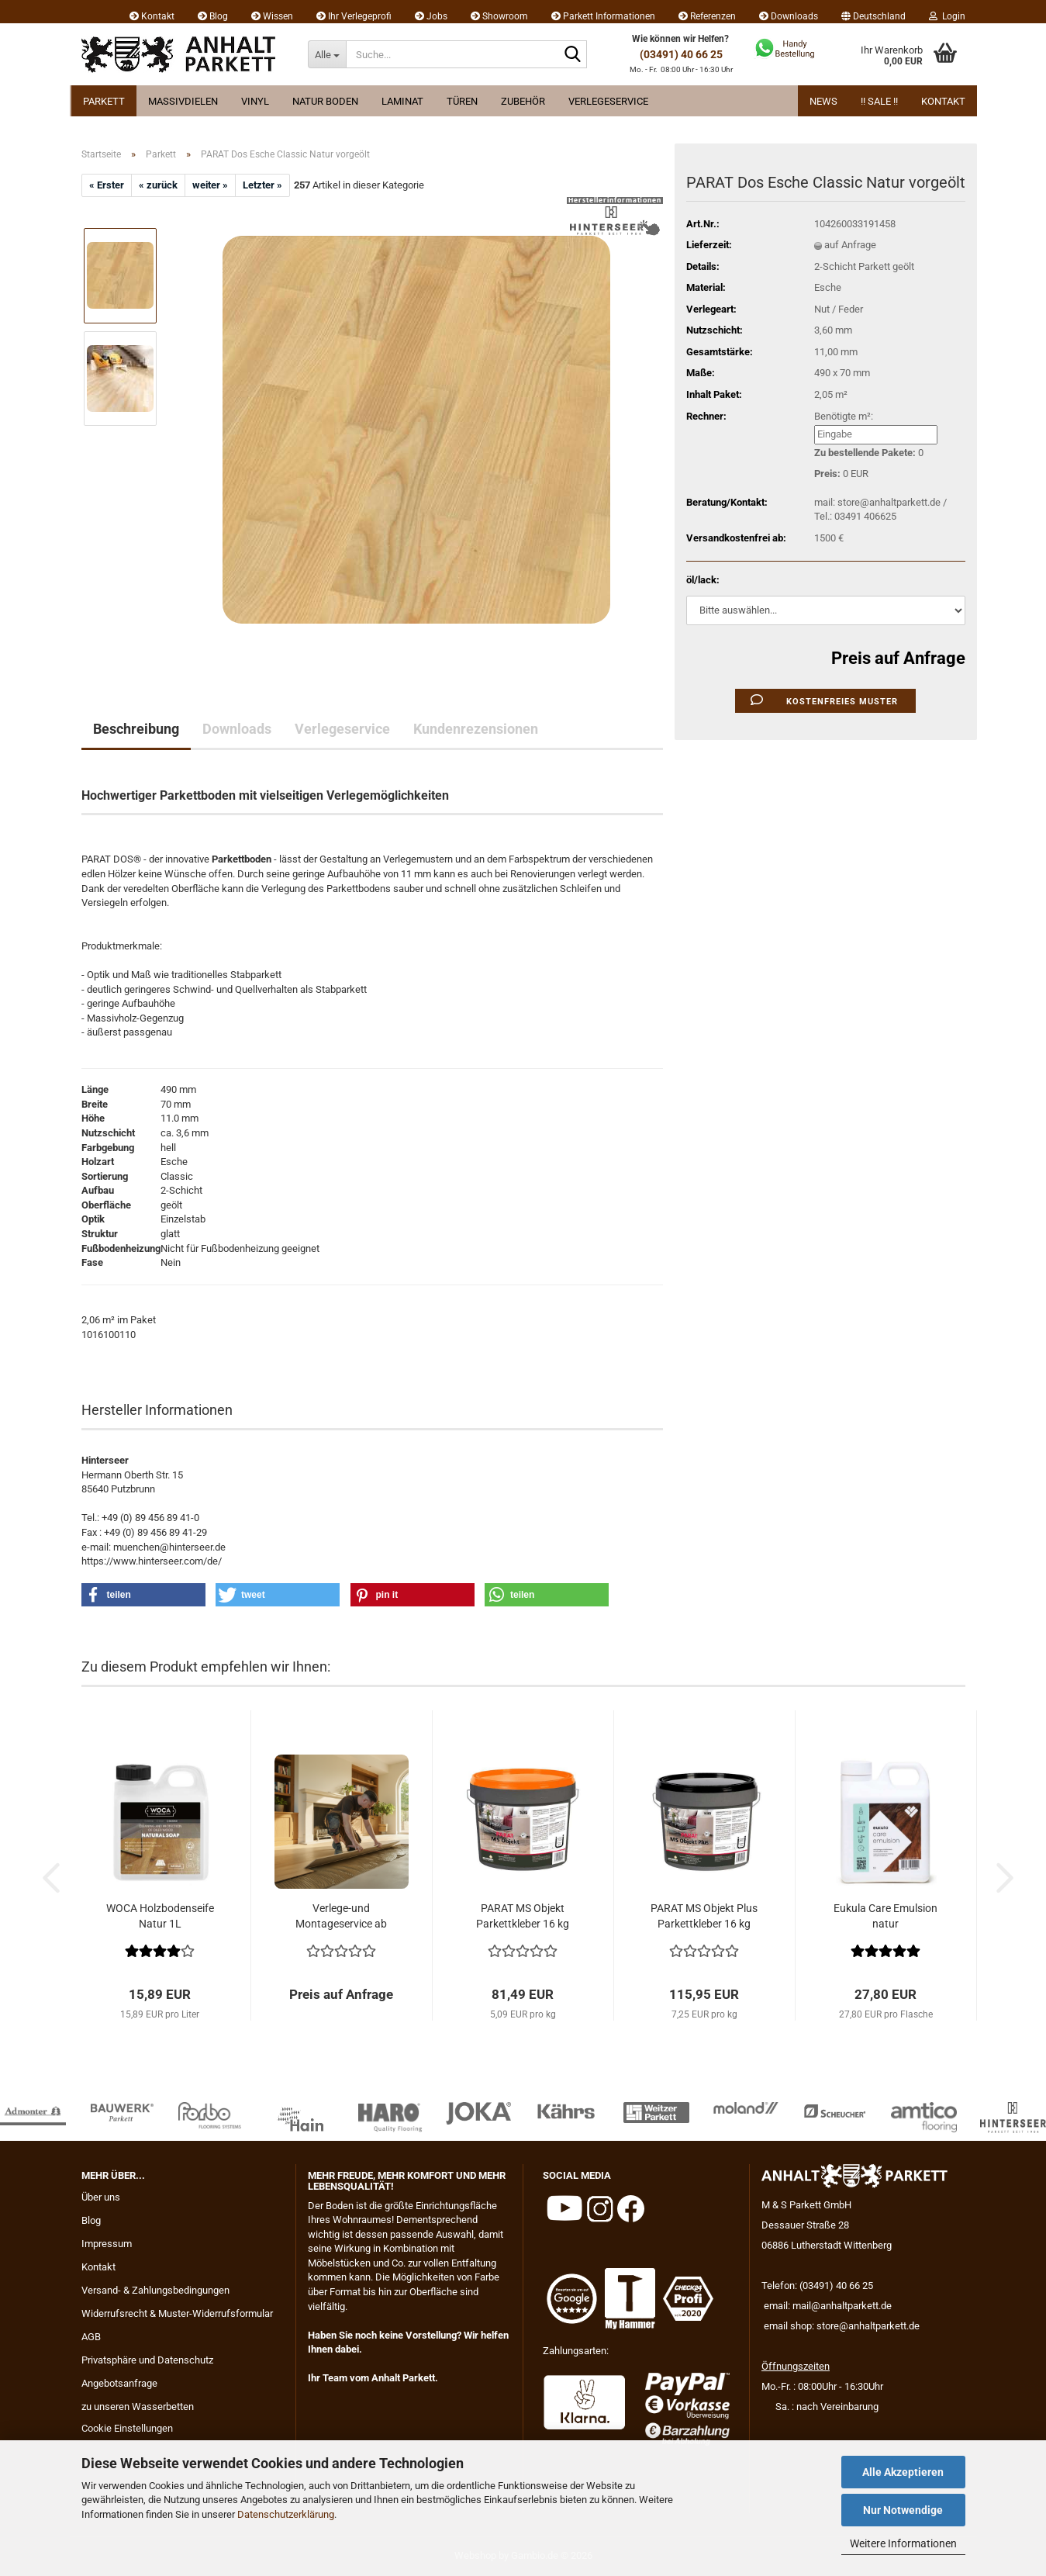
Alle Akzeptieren (903, 2472)
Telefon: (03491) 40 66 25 (817, 2285)
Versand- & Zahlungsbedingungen (155, 2290)
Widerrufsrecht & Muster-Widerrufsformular (177, 2313)
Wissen (272, 16)
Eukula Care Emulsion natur (885, 1916)
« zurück (158, 185)
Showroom (499, 16)
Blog (213, 16)
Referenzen (707, 16)
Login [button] (947, 16)
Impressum (106, 2243)
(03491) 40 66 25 (681, 54)
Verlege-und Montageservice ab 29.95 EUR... (341, 1916)
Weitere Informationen (903, 2543)
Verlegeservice (608, 101)
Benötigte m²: (843, 416)
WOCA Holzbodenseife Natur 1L (160, 1916)
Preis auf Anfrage (898, 658)
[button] (873, 11)
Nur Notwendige (903, 2510)
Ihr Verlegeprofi (354, 16)
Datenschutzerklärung (285, 2514)
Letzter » (262, 185)
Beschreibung (136, 729)
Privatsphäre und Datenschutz (147, 2360)
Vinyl (255, 101)
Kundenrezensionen (475, 729)
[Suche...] (327, 54)
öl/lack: (703, 580)
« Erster (106, 185)
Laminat (402, 101)
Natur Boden (325, 101)
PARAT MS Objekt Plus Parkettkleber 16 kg (704, 1916)
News (823, 101)
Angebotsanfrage (119, 2383)
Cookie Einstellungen (127, 2428)
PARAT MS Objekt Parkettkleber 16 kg (522, 1916)
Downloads (788, 16)
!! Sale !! (879, 101)
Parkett (104, 101)
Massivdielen (183, 101)
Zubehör (523, 101)
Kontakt (151, 16)
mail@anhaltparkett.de (842, 2305)
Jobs (431, 16)
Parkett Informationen (603, 16)
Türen (462, 101)
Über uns (100, 2197)
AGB (91, 2337)
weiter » (210, 185)
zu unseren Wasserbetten (137, 2406)
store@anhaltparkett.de (868, 2326)
